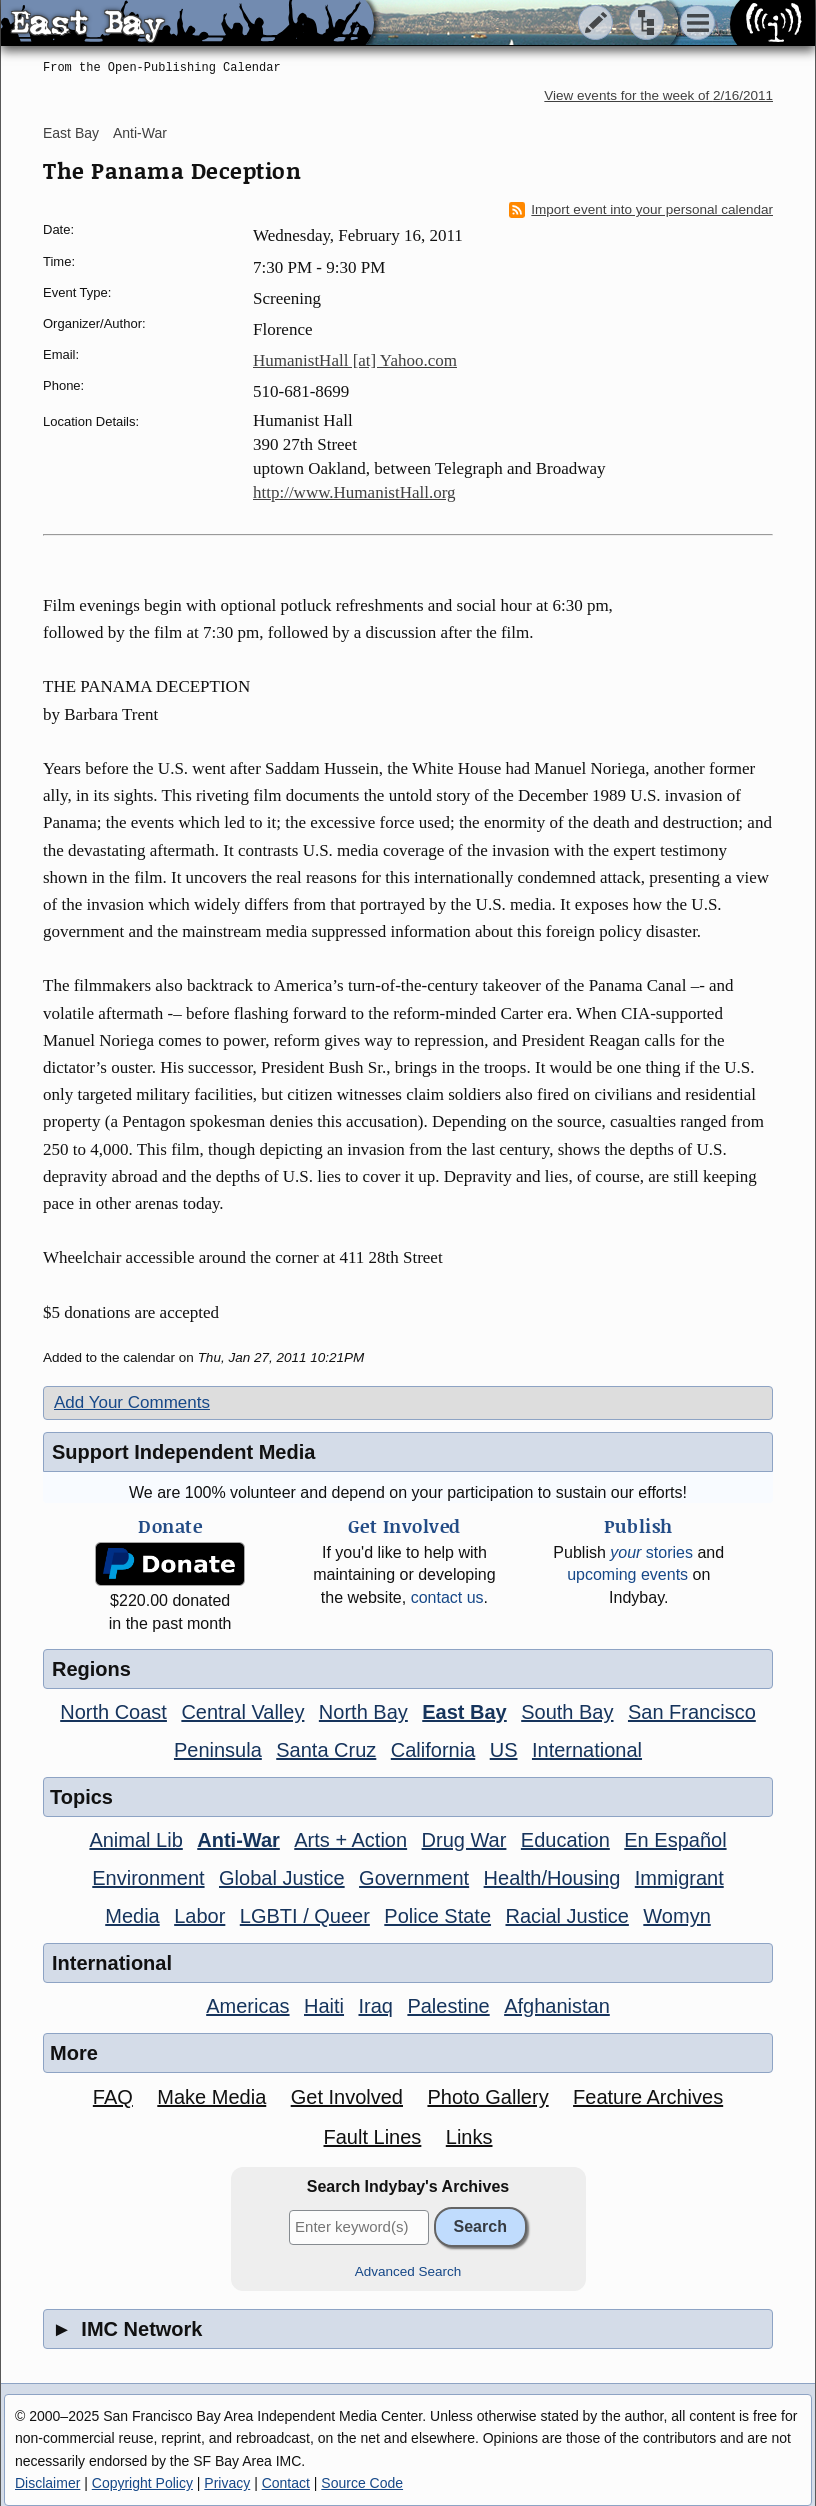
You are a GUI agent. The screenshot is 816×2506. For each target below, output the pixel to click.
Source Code (362, 2483)
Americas (247, 2006)
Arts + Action (350, 1840)
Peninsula (218, 1750)
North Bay (363, 1712)
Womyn (676, 1916)
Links (469, 2137)
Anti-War (140, 133)
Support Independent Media (183, 1452)
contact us (447, 1597)
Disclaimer (47, 2483)
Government (414, 1878)
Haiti (324, 2006)
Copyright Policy (142, 2483)
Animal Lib (135, 1840)
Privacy (227, 2483)
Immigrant (679, 1878)
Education (565, 1840)
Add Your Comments (132, 1402)
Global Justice (282, 1878)
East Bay (71, 133)
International (587, 1750)
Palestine (448, 2006)
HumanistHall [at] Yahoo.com (355, 360)
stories (651, 1552)
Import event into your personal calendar (641, 210)
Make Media (211, 2097)
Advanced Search (408, 2271)
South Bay (567, 1712)
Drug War (464, 1840)
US (504, 1750)
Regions (91, 1669)
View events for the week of (658, 95)
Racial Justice (566, 1916)
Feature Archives (648, 2097)
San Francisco (692, 1712)
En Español (675, 1840)
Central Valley (242, 1712)
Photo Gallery (487, 2097)
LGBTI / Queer (305, 1916)
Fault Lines (373, 2137)
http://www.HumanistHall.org (354, 492)
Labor (199, 1916)
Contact (286, 2483)
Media (132, 1916)
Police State (437, 1916)
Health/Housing (552, 1878)
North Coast (113, 1712)
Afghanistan (557, 2006)
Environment (148, 1878)
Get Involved (347, 2097)
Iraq (375, 2006)
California (433, 1750)
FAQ (113, 2097)
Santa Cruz (326, 1750)
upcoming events (627, 1574)
